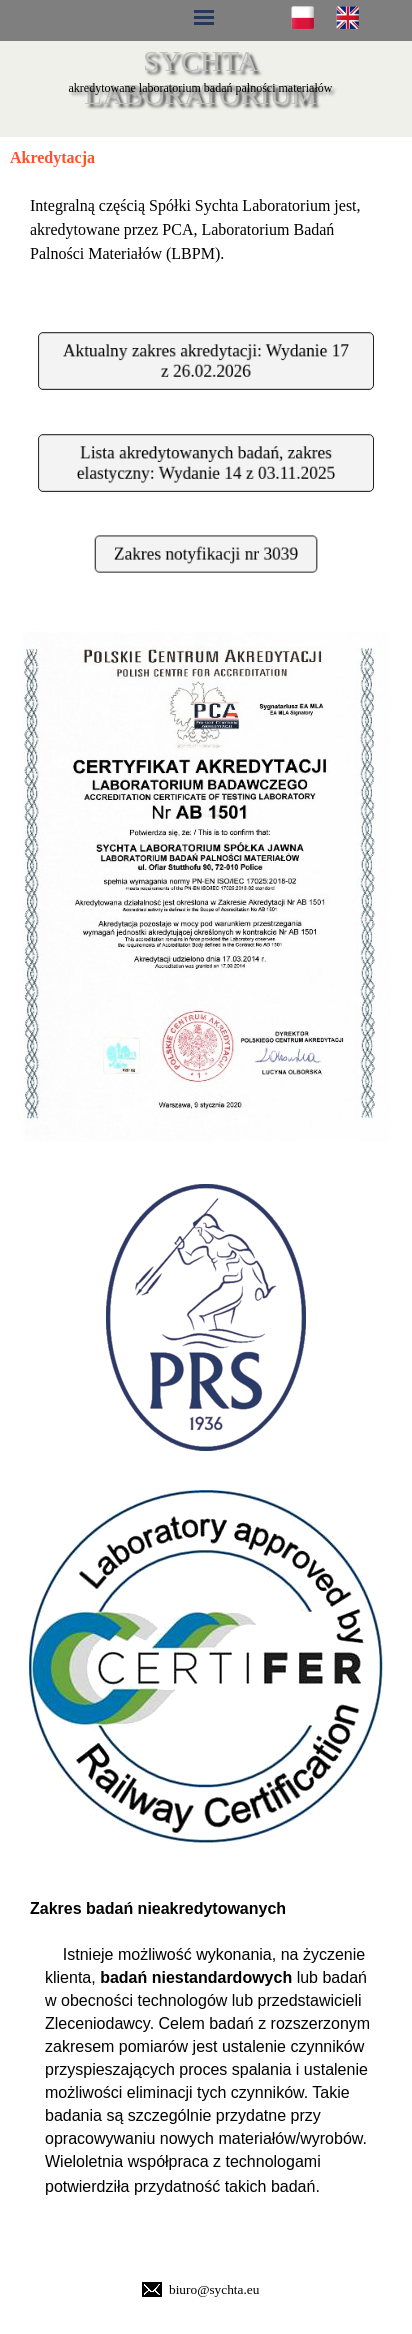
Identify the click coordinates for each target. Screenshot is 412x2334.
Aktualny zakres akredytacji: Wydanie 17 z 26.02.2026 (205, 361)
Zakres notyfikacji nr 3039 (205, 553)
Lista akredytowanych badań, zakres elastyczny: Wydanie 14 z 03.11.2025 (205, 463)
